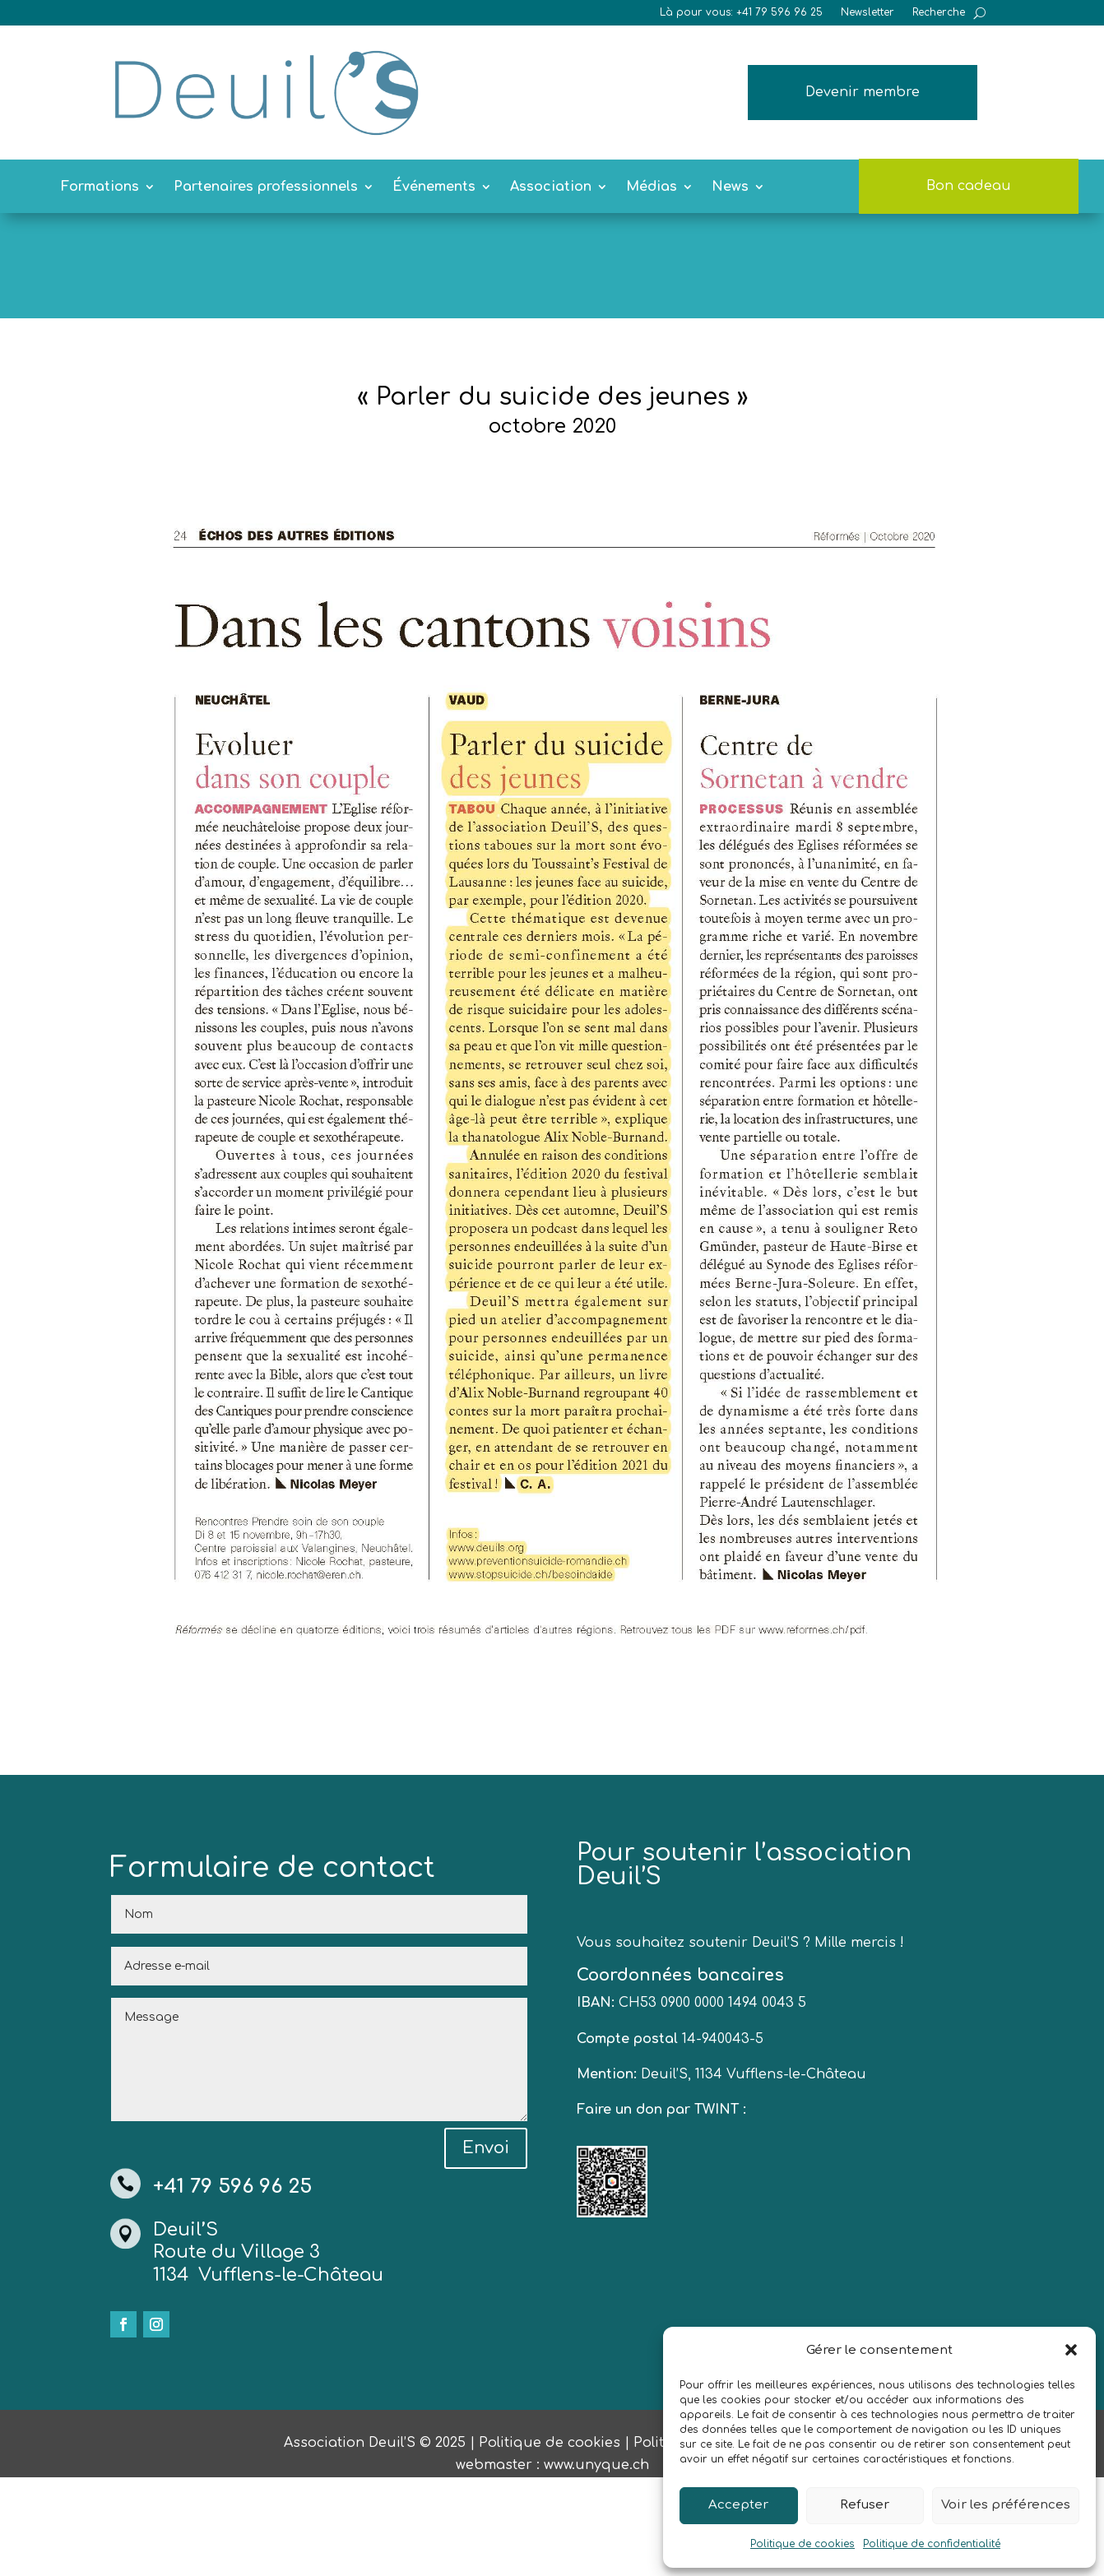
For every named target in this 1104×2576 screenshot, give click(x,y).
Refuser (864, 2505)
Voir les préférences (1005, 2505)
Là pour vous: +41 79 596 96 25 (741, 12)
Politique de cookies (802, 2544)
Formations (100, 187)
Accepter (738, 2505)
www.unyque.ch (596, 2564)
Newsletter (867, 12)
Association (550, 187)
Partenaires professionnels (266, 187)
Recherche (938, 12)
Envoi (485, 2247)
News (730, 187)
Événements (433, 187)
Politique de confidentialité (931, 2544)
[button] (1071, 2350)
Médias (651, 187)
